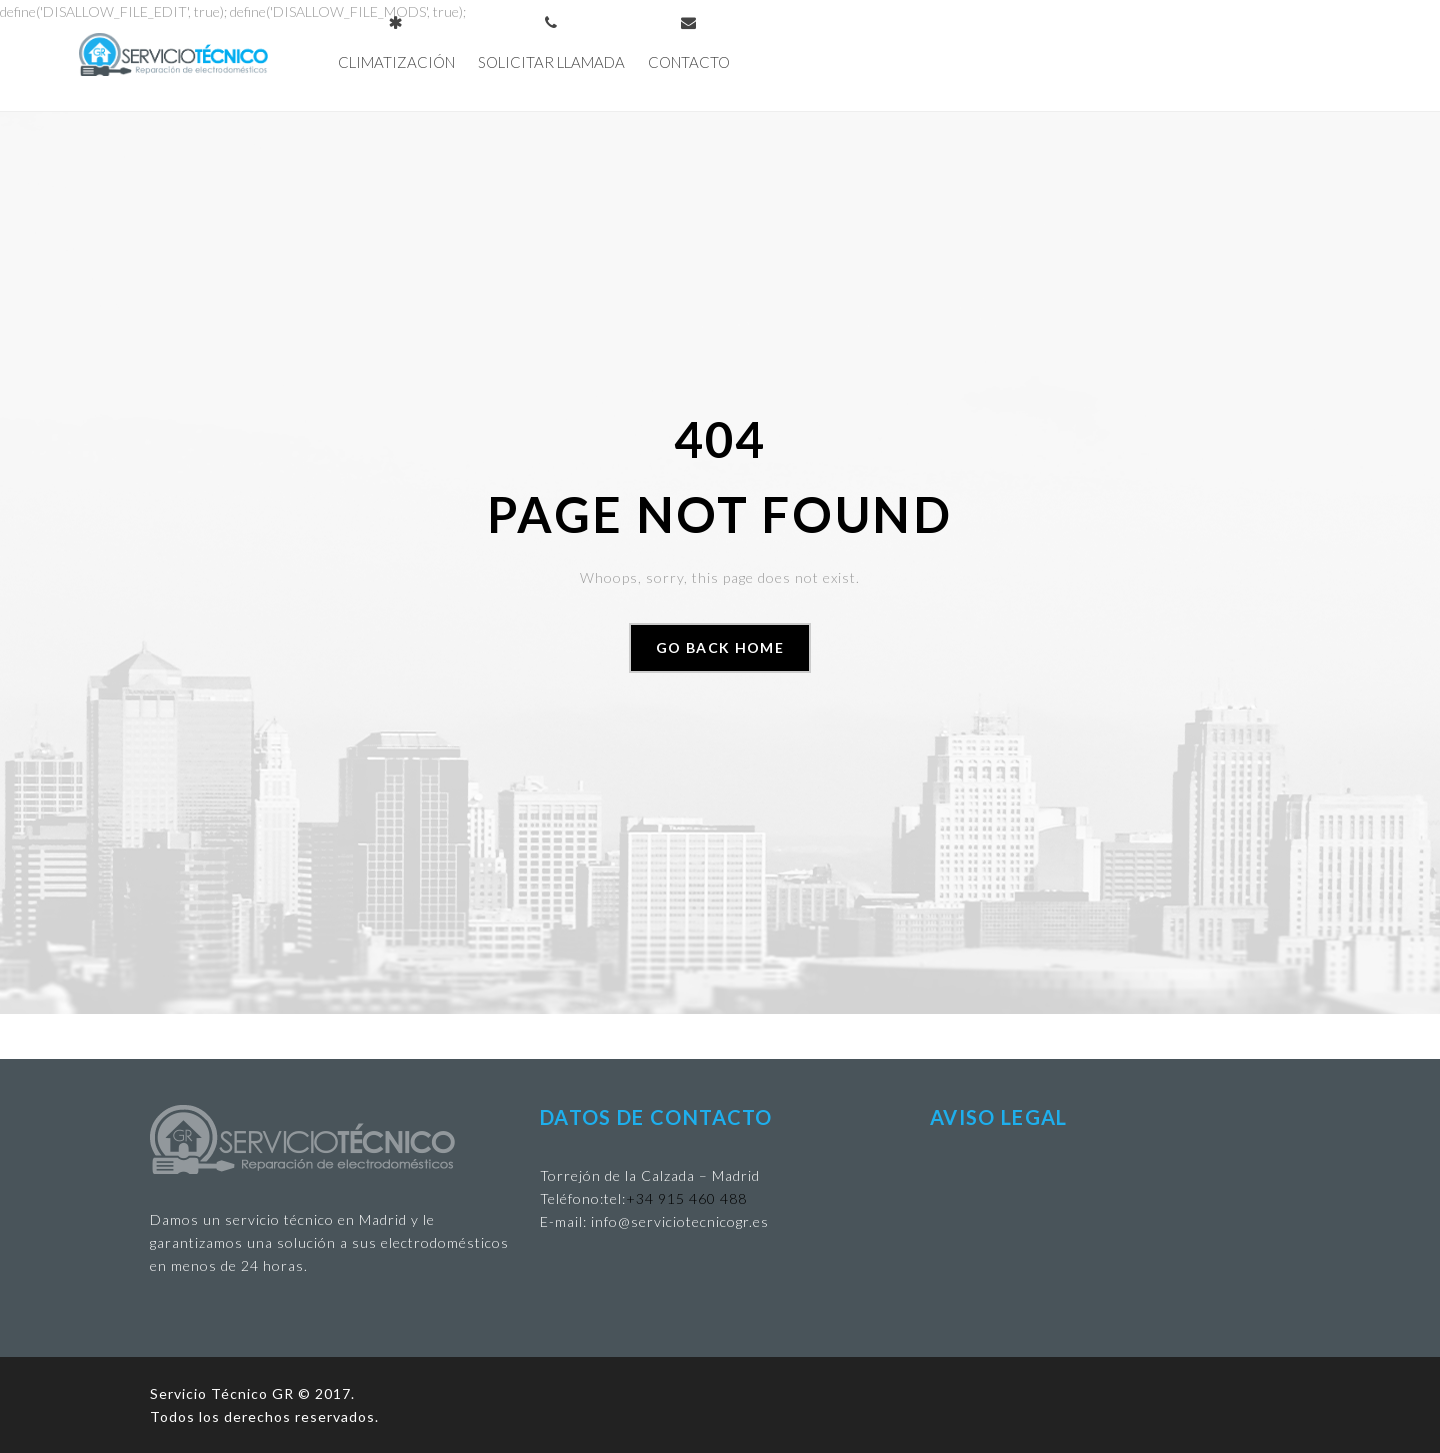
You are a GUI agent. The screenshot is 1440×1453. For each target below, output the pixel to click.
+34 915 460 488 (686, 1198)
